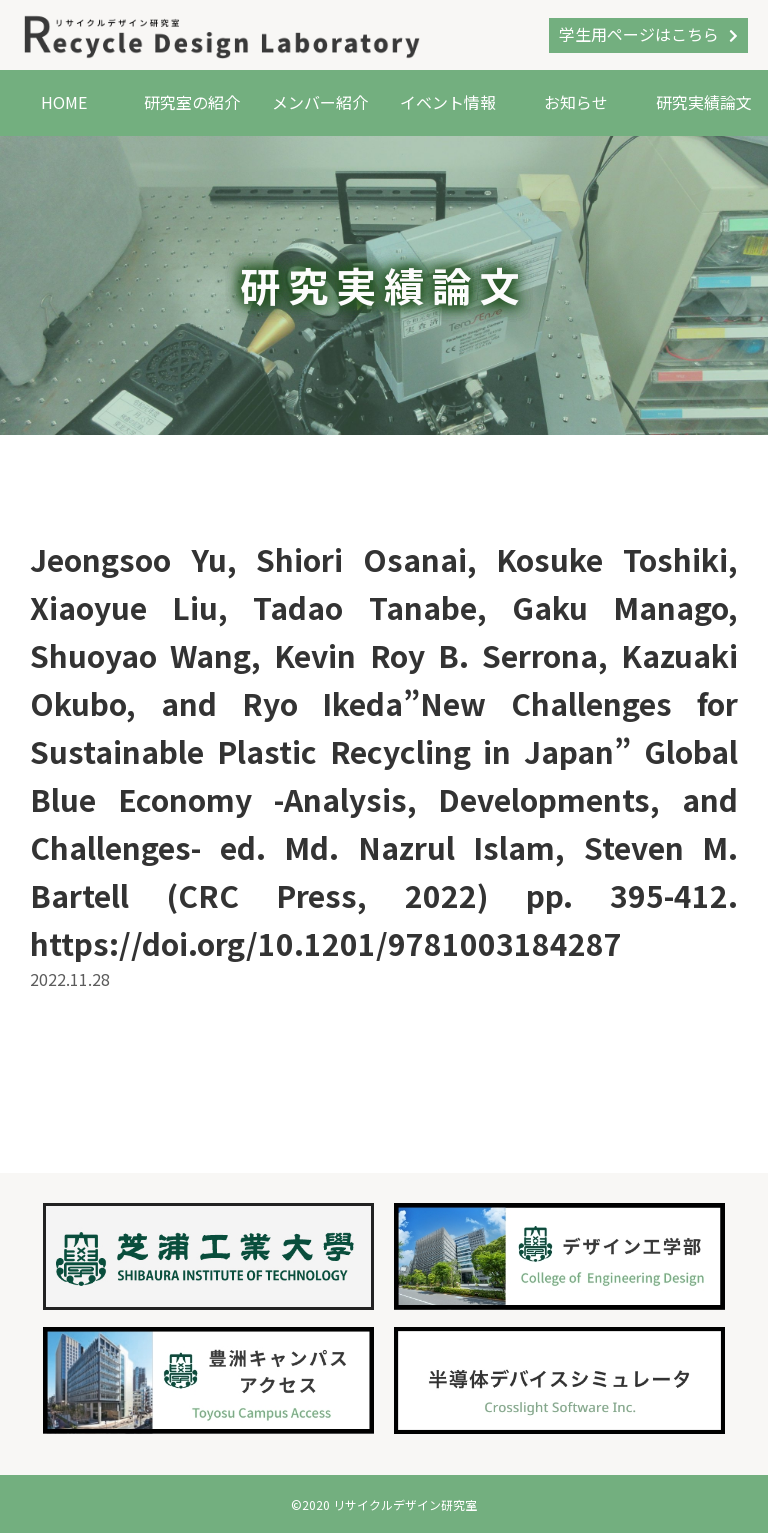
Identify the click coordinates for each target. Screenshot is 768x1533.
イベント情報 (448, 102)
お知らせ (576, 102)
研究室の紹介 (192, 102)
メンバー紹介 (320, 102)
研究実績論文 (704, 102)
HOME (64, 102)
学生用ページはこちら (639, 34)
